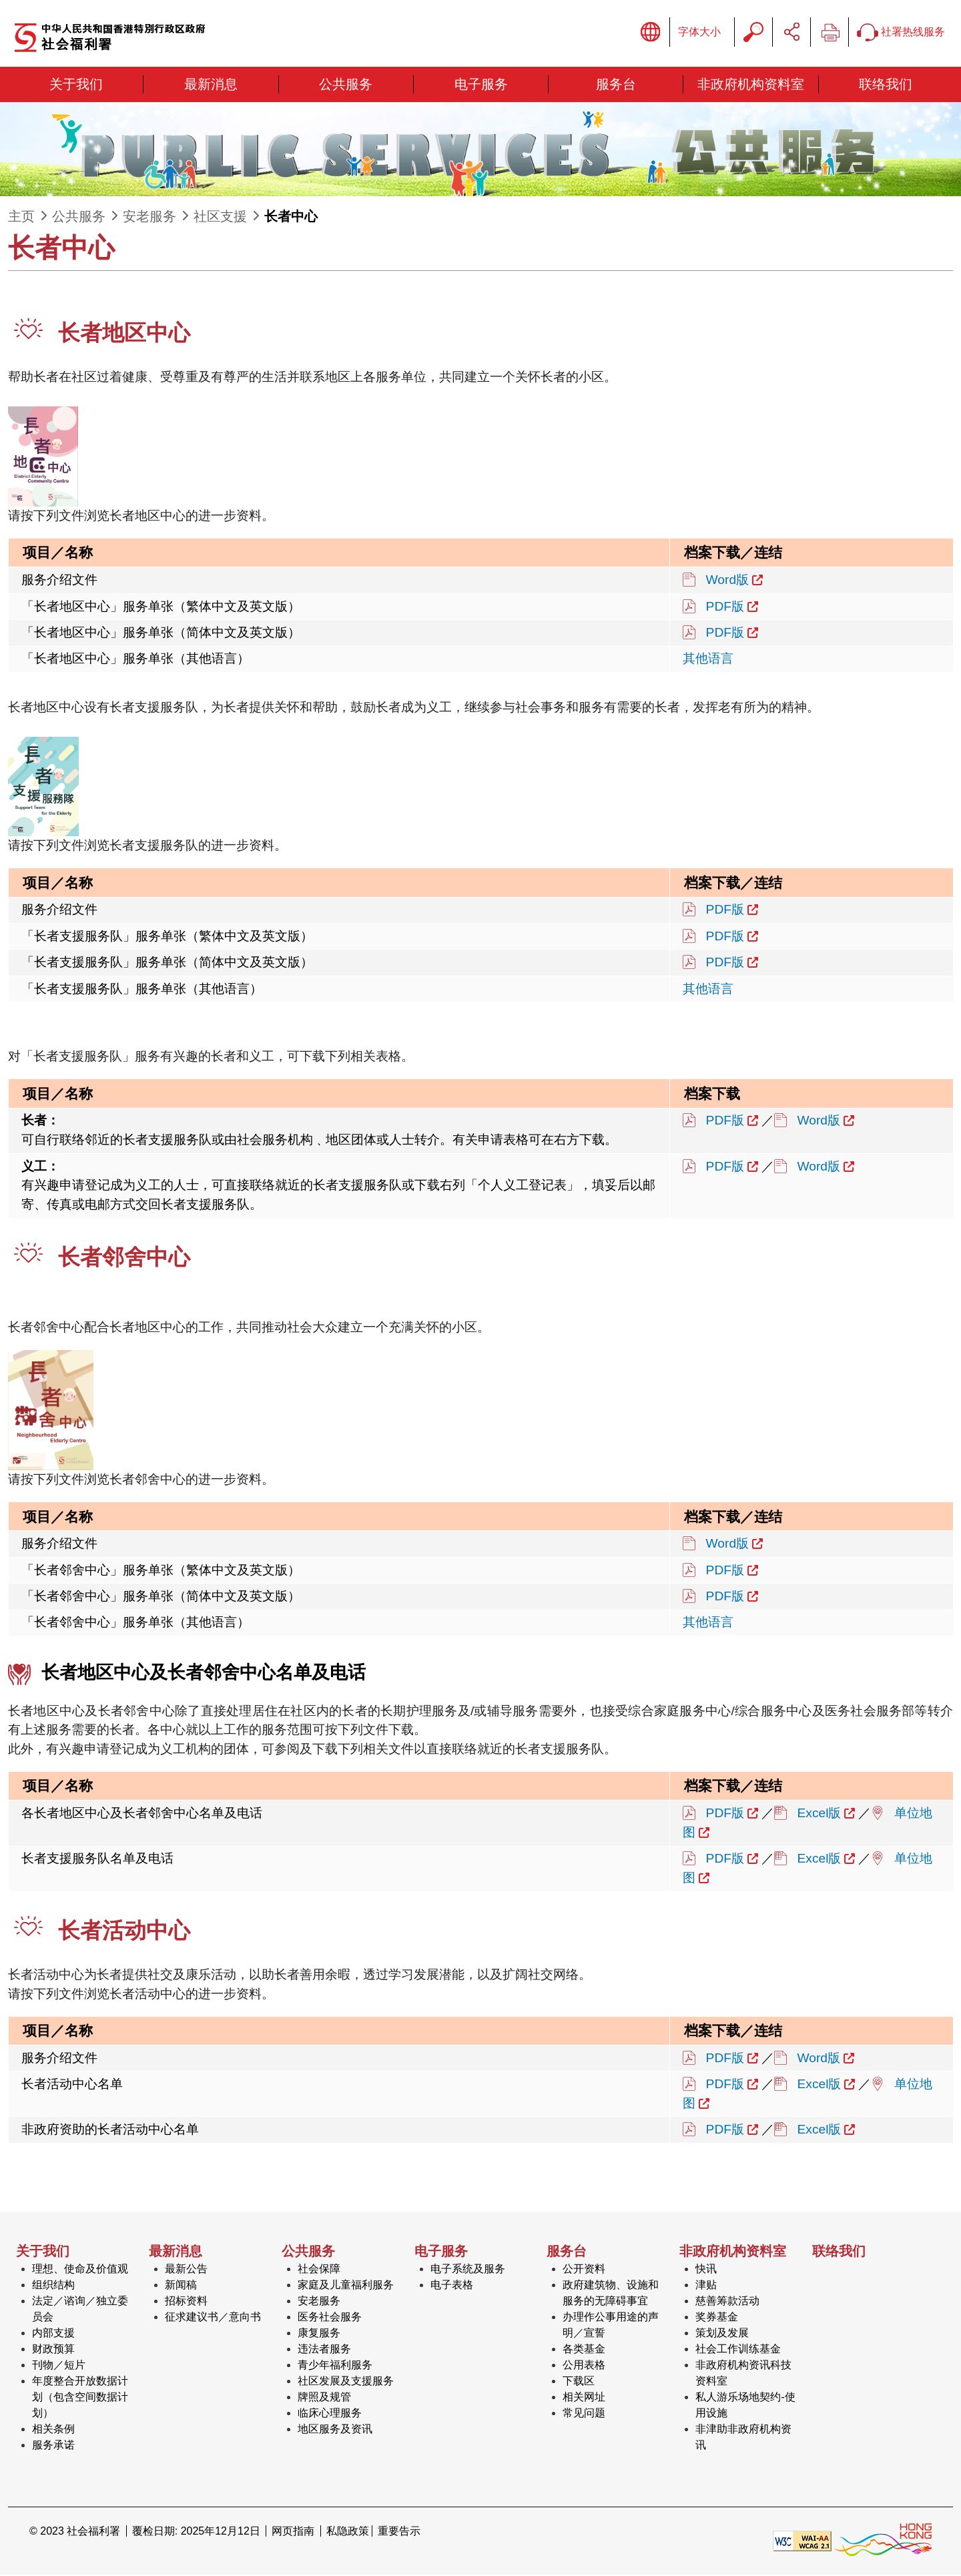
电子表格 (451, 2286)
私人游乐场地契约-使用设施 (745, 2406)
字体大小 (699, 32)
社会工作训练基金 (738, 2350)
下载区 (579, 2382)
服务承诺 (53, 2446)
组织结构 (53, 2286)
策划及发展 (722, 2334)
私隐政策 (347, 2532)
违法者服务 (324, 2350)
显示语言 (650, 32)
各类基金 (584, 2350)
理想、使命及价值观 (80, 2270)
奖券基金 (716, 2318)
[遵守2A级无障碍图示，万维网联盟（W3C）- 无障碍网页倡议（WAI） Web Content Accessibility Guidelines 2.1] (802, 2541)
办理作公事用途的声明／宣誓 (611, 2326)
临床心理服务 (330, 2414)
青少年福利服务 (335, 2366)
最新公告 (186, 2270)
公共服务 (78, 217)
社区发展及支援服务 (346, 2382)
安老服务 (149, 217)
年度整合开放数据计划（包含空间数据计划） (80, 2398)
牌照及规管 (324, 2398)
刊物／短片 (58, 2366)
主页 (21, 217)
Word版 (727, 581)
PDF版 (725, 607)
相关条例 (53, 2430)
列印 (829, 32)
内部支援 (53, 2334)
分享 (791, 32)
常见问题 (584, 2414)
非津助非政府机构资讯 (743, 2438)
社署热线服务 (901, 33)
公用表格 (584, 2366)
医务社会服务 (330, 2318)
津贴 (706, 2286)
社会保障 (319, 2270)
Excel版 (819, 1814)
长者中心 (291, 217)
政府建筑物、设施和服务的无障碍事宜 (611, 2294)
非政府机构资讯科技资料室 (743, 2374)
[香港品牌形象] (883, 2541)
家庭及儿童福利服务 (346, 2286)
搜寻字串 (753, 32)
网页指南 (293, 2532)
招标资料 (186, 2302)
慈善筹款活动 (727, 2302)
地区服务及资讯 (335, 2430)
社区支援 (220, 217)
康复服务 (319, 2334)
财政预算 (53, 2350)
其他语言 (708, 660)
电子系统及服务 (467, 2270)
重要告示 (399, 2532)
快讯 (706, 2270)
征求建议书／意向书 (213, 2318)
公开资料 (584, 2270)
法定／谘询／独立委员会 (80, 2310)
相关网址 (584, 2398)
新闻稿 (181, 2286)
